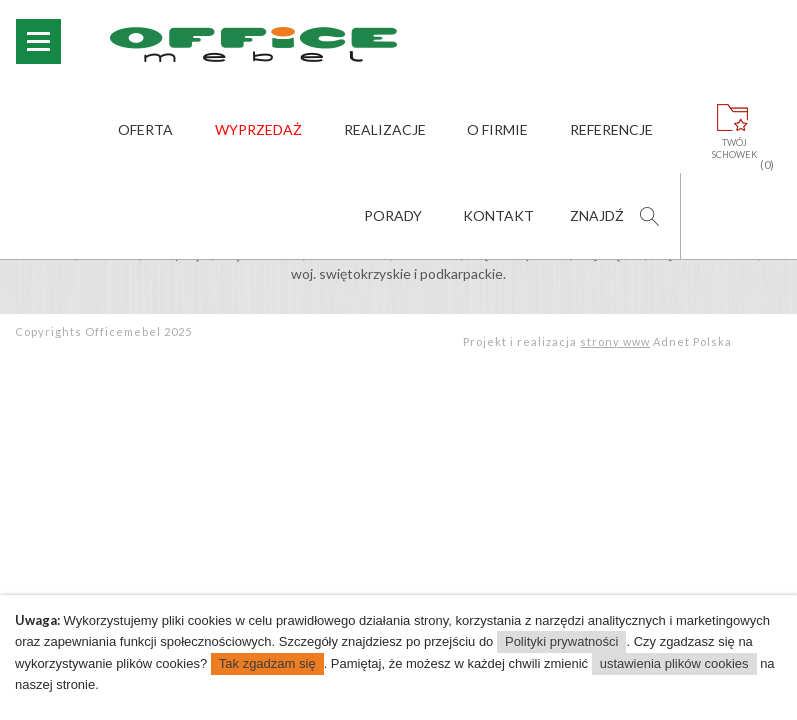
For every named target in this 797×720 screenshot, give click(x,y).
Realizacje (385, 129)
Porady (393, 215)
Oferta (145, 129)
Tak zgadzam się (267, 663)
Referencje (611, 129)
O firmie (497, 129)
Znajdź (597, 215)
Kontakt (498, 215)
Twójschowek (734, 149)
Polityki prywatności (561, 641)
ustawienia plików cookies (674, 663)
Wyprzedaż (258, 129)
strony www (615, 341)
